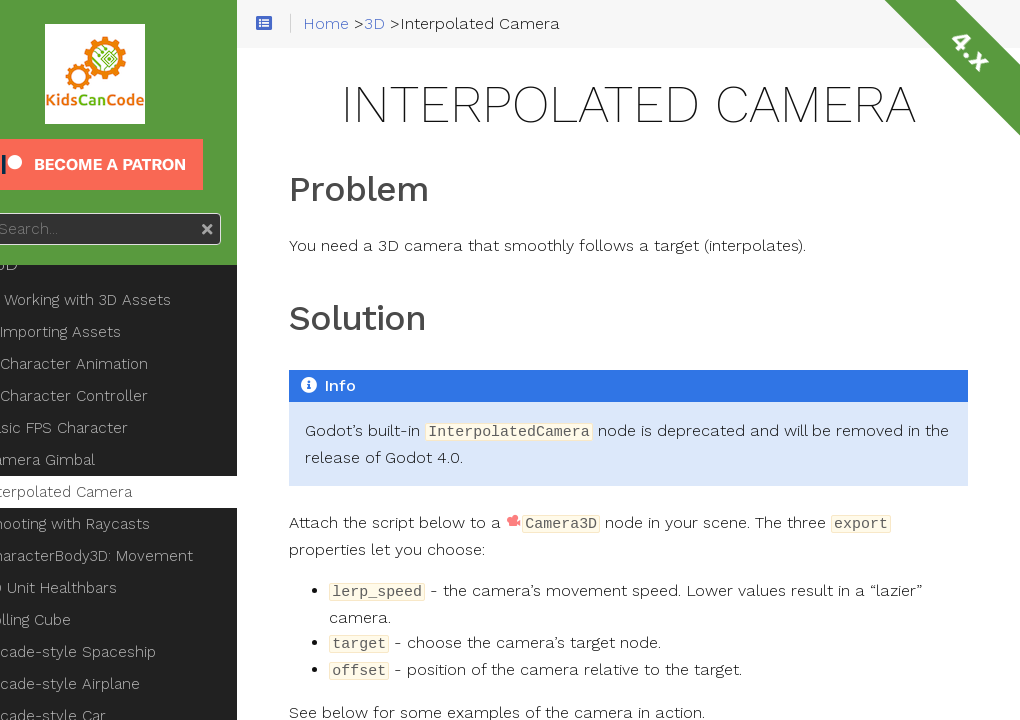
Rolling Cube (75, 620)
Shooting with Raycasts (115, 524)
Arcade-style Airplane (110, 684)
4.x (970, 50)
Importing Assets (108, 332)
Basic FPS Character (104, 428)
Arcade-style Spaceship (118, 652)
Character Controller (122, 396)
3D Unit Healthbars (98, 588)
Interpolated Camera (106, 492)
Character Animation (122, 364)
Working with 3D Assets (125, 300)
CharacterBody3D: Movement (136, 556)
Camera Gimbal (87, 460)
